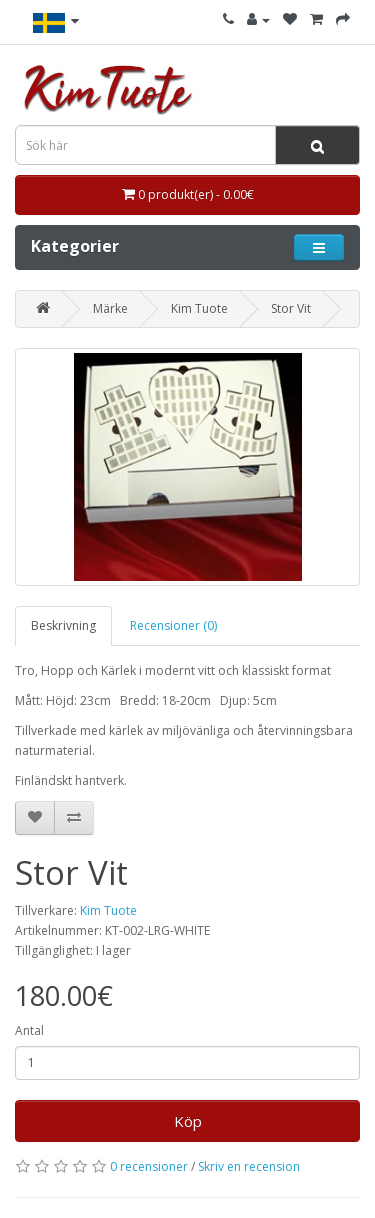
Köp (188, 1121)
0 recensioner (149, 1166)
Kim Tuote (199, 308)
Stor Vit (291, 308)
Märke (110, 308)
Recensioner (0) (173, 625)
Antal (29, 1030)
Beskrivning (63, 625)
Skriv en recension (249, 1166)
